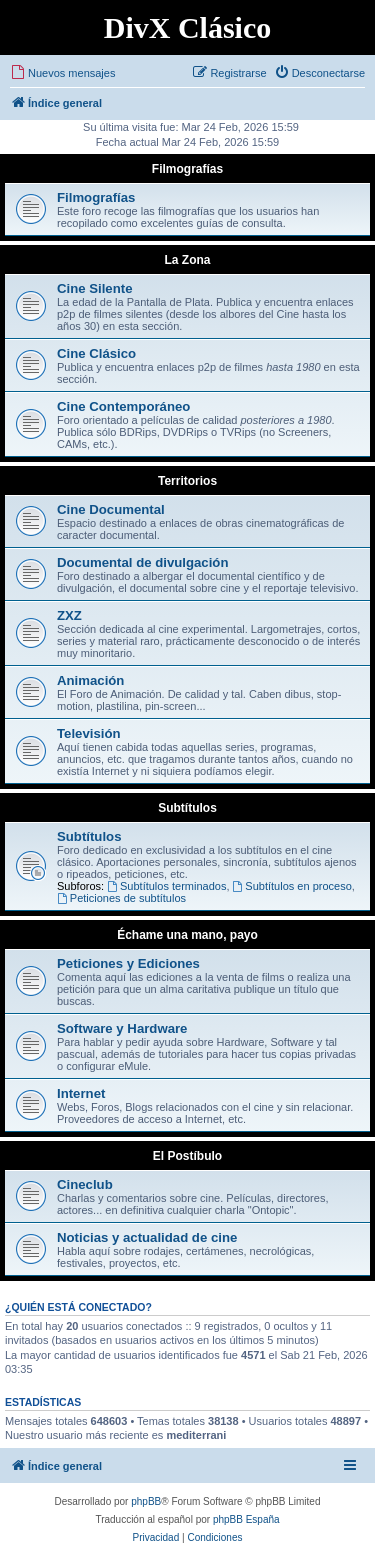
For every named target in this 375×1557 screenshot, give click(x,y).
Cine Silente (94, 288)
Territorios (187, 481)
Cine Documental (111, 509)
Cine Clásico (96, 353)
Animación (90, 680)
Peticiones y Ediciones (128, 963)
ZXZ (69, 615)
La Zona (187, 260)
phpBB (146, 1501)
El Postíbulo (187, 1156)
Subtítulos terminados (166, 886)
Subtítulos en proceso (292, 886)
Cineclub (85, 1184)
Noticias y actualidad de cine (147, 1237)
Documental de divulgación (142, 562)
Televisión (89, 733)
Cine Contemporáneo (123, 406)
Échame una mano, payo (187, 935)
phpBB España (246, 1519)
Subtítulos (187, 808)
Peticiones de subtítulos (121, 898)
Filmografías (187, 169)
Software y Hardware (122, 1028)
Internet (81, 1093)
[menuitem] (62, 73)
